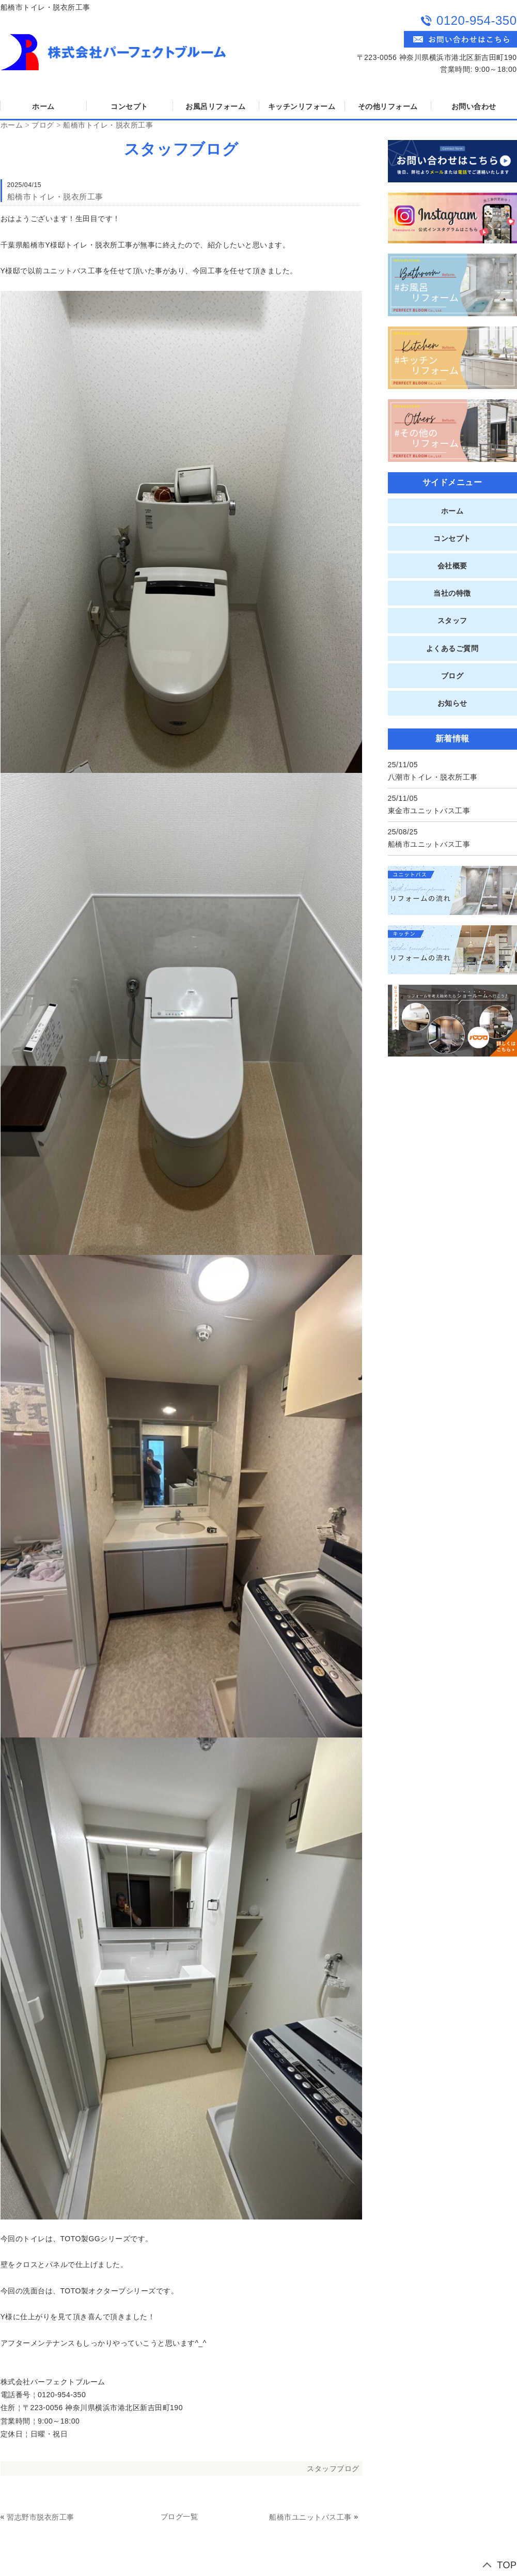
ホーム (43, 106)
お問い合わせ (473, 106)
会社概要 (452, 566)
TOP (506, 2565)
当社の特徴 (452, 593)
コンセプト (129, 106)
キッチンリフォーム (302, 106)
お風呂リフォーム (215, 106)
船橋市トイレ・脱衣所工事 (108, 125)
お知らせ (452, 703)
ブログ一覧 (179, 2516)
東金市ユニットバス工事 (429, 810)
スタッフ (452, 620)
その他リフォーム (388, 106)
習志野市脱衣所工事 (40, 2517)
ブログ (43, 125)
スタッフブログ (333, 2468)
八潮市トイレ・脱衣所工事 (433, 777)
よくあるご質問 (452, 648)
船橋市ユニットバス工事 (310, 2517)
